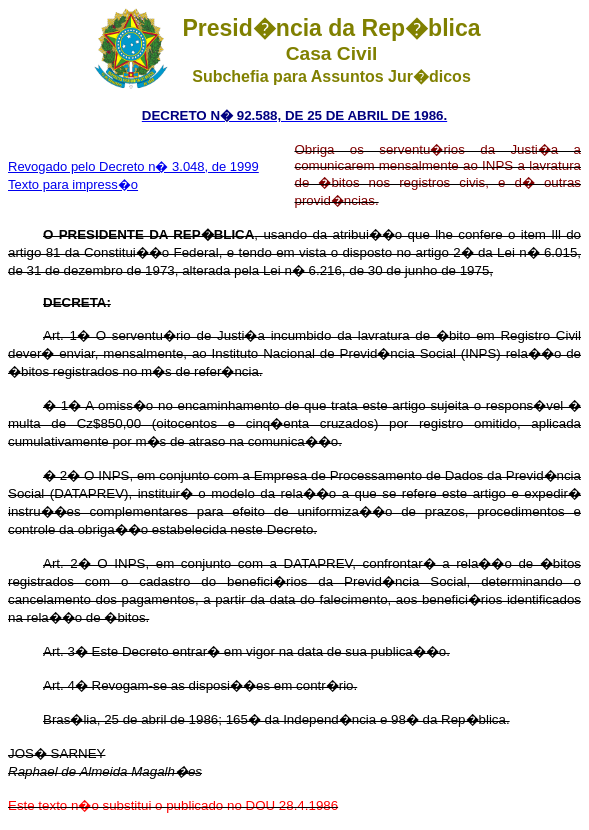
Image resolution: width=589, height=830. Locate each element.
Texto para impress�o (73, 184)
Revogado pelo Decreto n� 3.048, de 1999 (133, 166)
